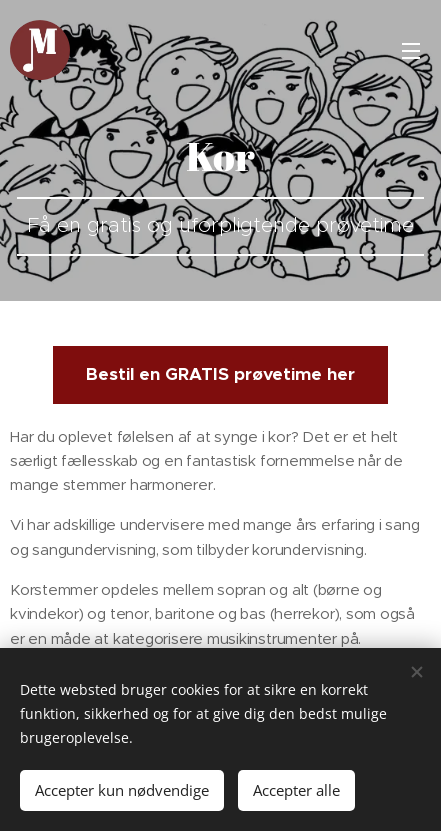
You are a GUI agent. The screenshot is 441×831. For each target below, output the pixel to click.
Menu (411, 51)
